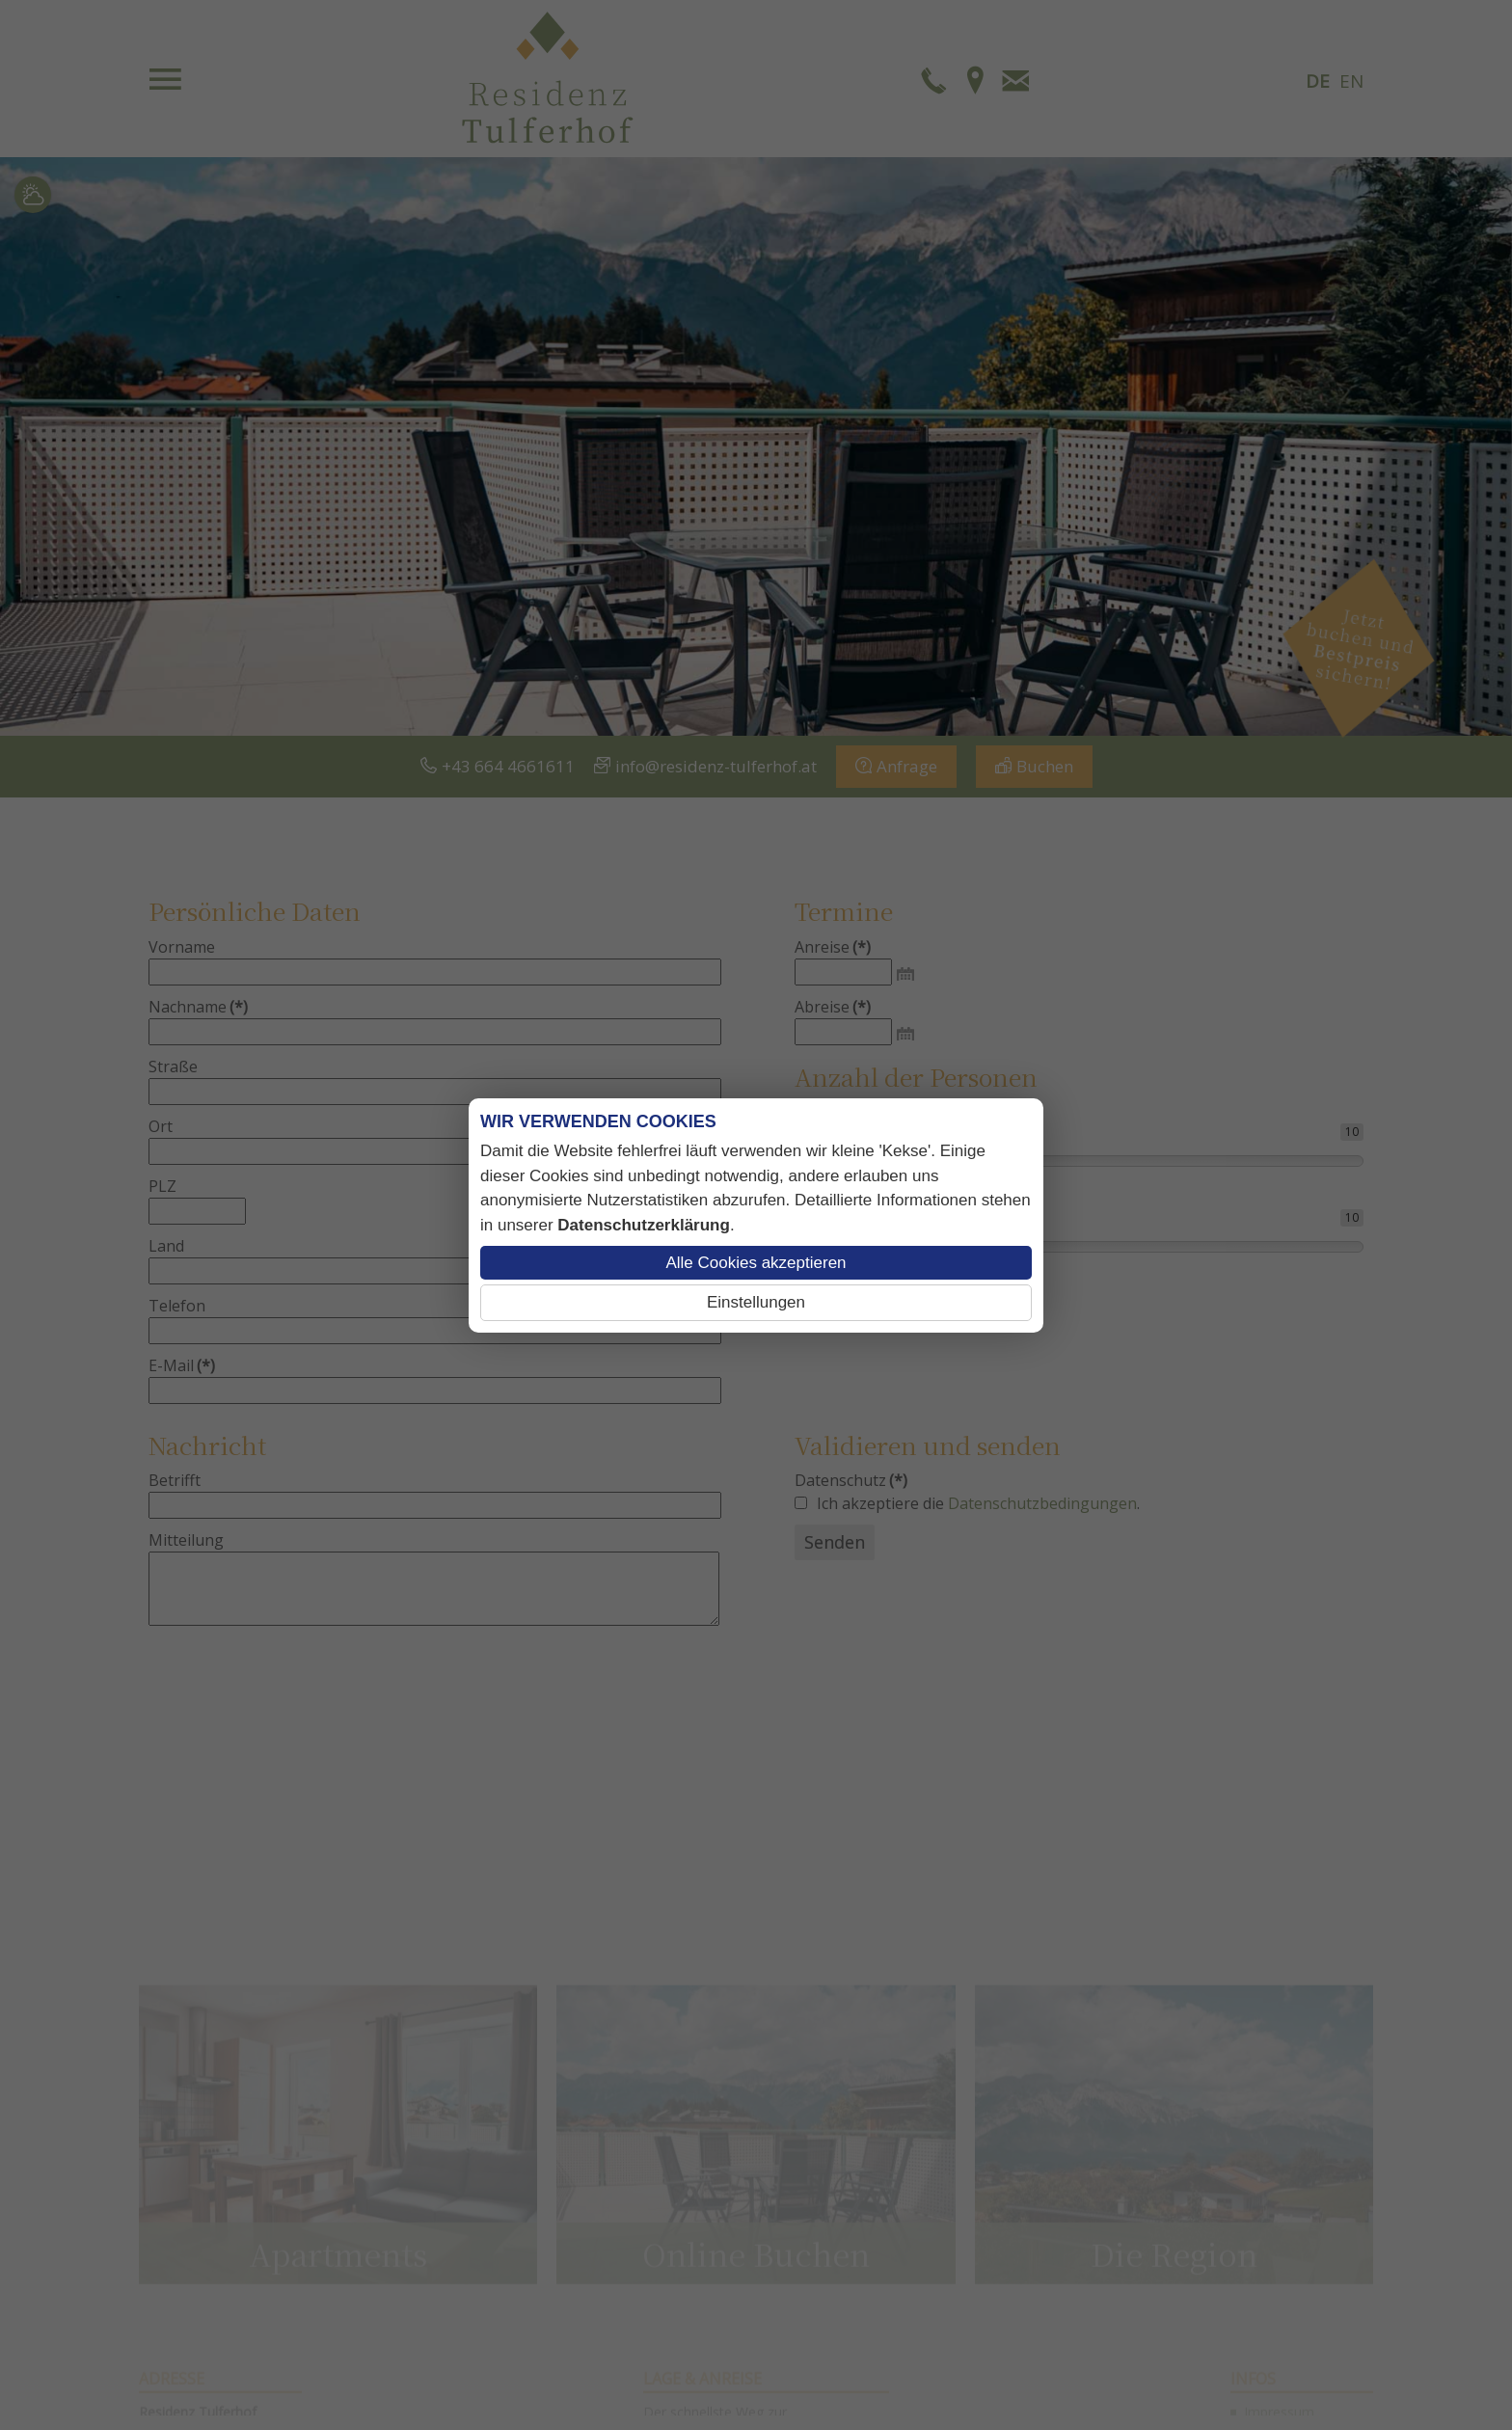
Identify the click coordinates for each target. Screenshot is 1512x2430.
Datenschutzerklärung (643, 1225)
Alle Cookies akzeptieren (755, 1263)
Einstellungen (756, 1302)
